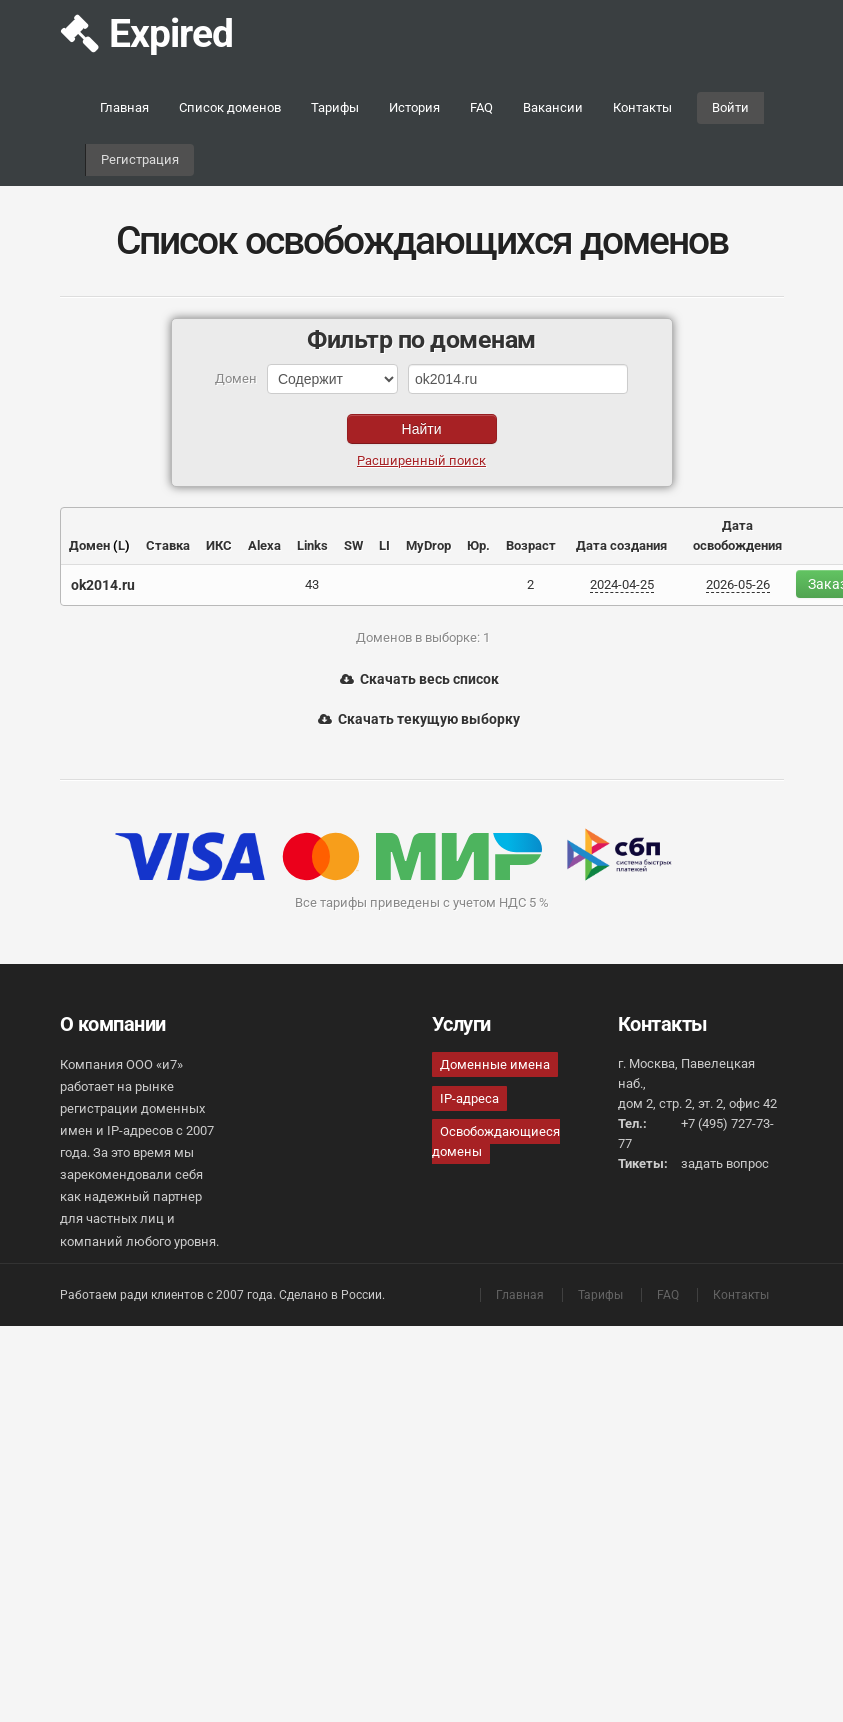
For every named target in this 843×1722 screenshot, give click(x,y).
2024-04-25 (622, 584)
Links (312, 545)
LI (384, 545)
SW (353, 545)
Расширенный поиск (421, 460)
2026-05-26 (738, 584)
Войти (730, 107)
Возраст (531, 545)
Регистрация (140, 159)
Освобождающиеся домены (496, 1141)
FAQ (481, 107)
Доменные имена (495, 1064)
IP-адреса (469, 1098)
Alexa (264, 545)
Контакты (642, 107)
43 (312, 584)
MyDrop (428, 545)
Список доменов (230, 107)
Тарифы (335, 107)
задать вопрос (725, 1163)
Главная (124, 107)
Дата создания (621, 545)
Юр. (478, 545)
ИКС (219, 545)
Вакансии (553, 107)
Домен (89, 545)
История (414, 107)
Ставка (168, 545)
